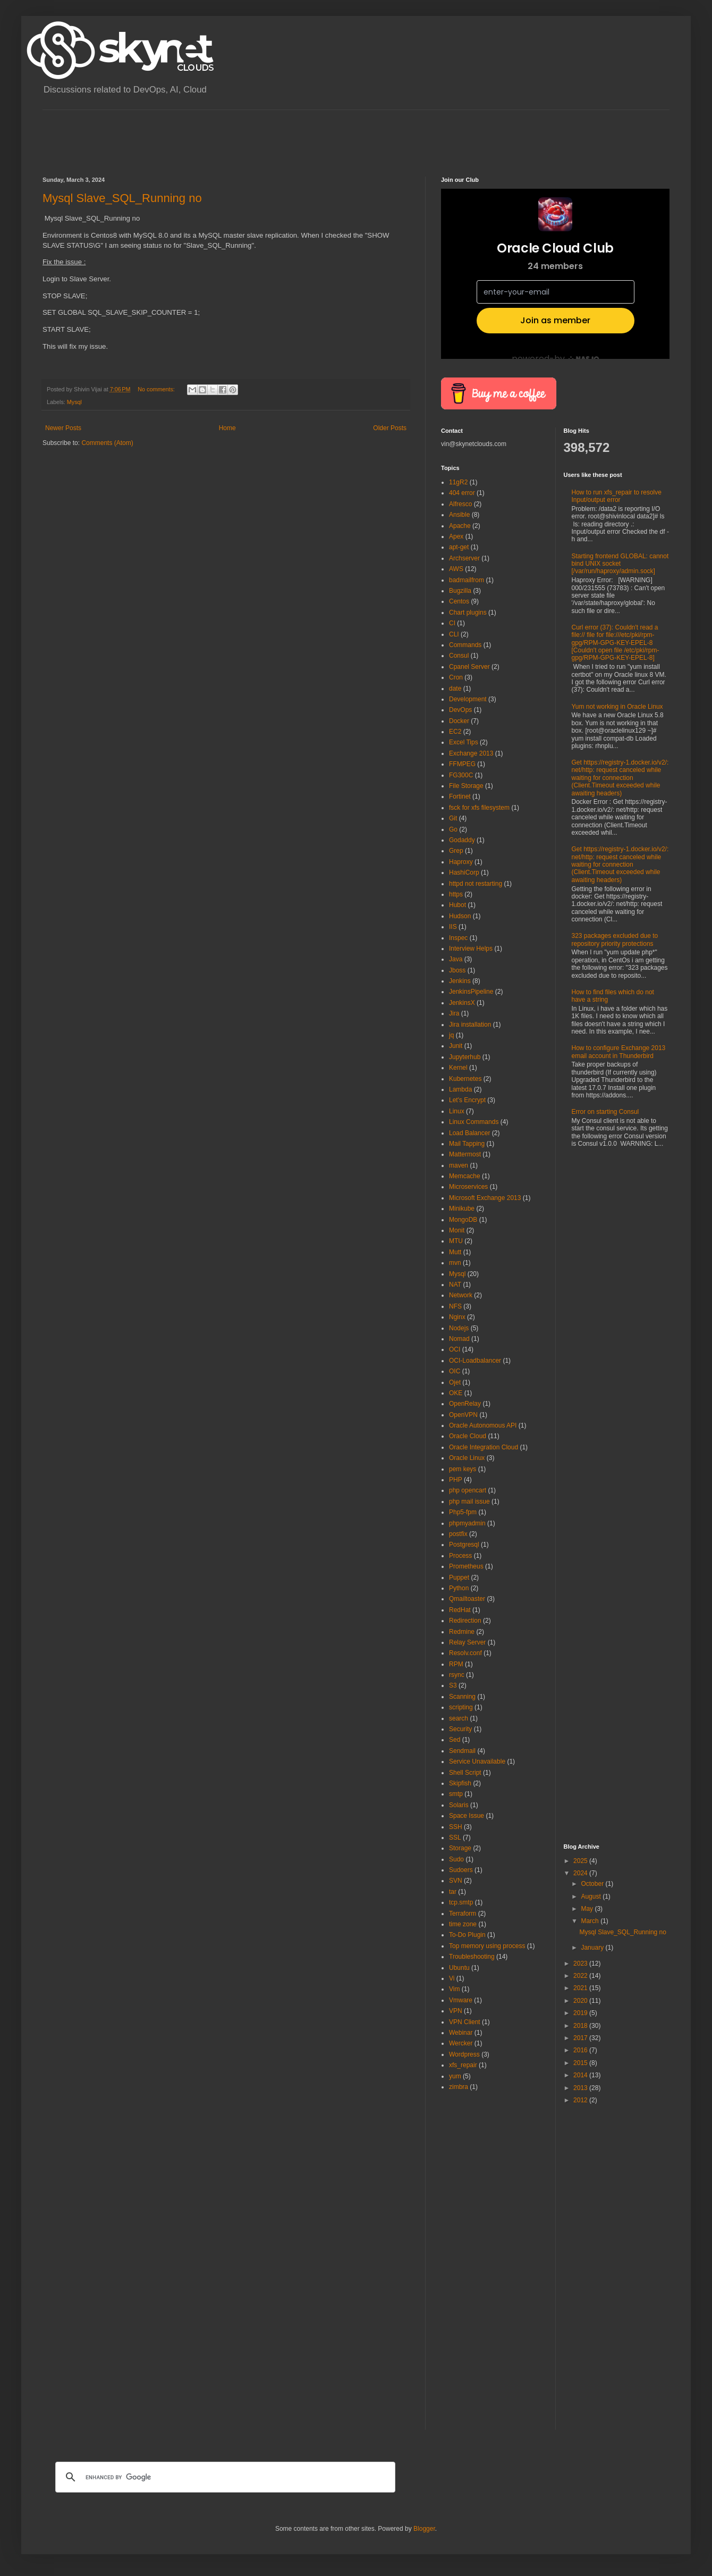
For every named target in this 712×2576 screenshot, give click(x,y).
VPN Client (464, 2022)
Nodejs (459, 1328)
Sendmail (462, 1751)
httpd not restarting (475, 883)
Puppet (459, 1577)
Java (455, 959)
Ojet (455, 1382)
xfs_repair (463, 2065)
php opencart (467, 1490)
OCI (454, 1349)
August (592, 1896)
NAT (455, 1284)
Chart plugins (468, 612)
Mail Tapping (467, 1143)
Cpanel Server (469, 666)
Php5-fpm (463, 1512)
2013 (581, 2088)
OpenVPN (463, 1415)
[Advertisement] (236, 134)
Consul (459, 655)
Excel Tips (463, 742)
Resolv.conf (465, 1653)
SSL (455, 1837)
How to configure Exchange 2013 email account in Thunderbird (619, 1051)
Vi (451, 1978)
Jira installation (470, 1024)
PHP (455, 1479)
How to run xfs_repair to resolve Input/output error (617, 496)
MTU (456, 1241)
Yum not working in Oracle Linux (617, 706)
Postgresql (464, 1544)
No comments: (157, 389)
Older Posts (389, 428)
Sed (454, 1739)
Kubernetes (465, 1079)
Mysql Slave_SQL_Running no (122, 198)
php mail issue (469, 1501)
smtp (456, 1794)
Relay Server (467, 1642)
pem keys (462, 1469)
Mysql (74, 402)
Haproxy (461, 862)
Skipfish (460, 1783)
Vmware (460, 2000)
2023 (581, 1963)
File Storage (466, 786)
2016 (581, 2050)
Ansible (459, 514)
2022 (581, 1975)
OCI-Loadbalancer (475, 1360)
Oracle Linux (467, 1458)
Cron (456, 677)
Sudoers (461, 1870)
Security (460, 1729)
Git (453, 818)
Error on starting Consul (605, 1111)
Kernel (458, 1067)
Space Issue (466, 1815)
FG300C (461, 775)
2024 (581, 1873)
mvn (455, 1262)
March (590, 1921)
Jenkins (460, 981)
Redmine (461, 1631)
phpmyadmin (467, 1523)
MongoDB (463, 1219)
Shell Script (465, 1772)
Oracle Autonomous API (482, 1425)
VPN (455, 2011)
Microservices (468, 1186)
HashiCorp (464, 872)
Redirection (465, 1620)
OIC (454, 1371)
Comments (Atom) (107, 443)
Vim (454, 1989)
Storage (460, 1848)
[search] (224, 2477)
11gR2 (458, 482)
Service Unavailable (477, 1761)
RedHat (460, 1610)
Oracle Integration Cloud (483, 1447)
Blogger (424, 2528)
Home (227, 428)
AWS (456, 569)
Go (453, 829)
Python (459, 1588)
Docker (459, 721)
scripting (461, 1707)
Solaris (459, 1805)
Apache (460, 526)
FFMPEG (462, 764)
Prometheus (466, 1566)
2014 (581, 2075)
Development (468, 699)
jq (451, 1035)
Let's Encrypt (467, 1100)
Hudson (460, 916)
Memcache (464, 1176)
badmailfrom (466, 580)
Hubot (457, 905)
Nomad (459, 1338)
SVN (455, 1880)
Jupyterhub (464, 1057)
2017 (581, 2038)
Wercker (460, 2043)
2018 (581, 2025)
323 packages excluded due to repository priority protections (615, 939)
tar (452, 1891)
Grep (456, 850)
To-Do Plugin (467, 1935)
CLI (454, 634)
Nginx (457, 1317)
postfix (458, 1534)
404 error (462, 493)
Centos (459, 601)
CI (452, 623)
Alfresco (460, 504)
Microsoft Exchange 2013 (485, 1198)
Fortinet (460, 796)
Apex (456, 536)
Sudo (456, 1859)
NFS (455, 1306)
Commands (465, 645)
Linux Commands (473, 1122)
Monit (456, 1230)
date (455, 688)
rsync (456, 1675)
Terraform (462, 1913)
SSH (455, 1827)
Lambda (460, 1089)
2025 (581, 1861)
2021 (581, 1988)
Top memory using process (487, 1946)
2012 (581, 2100)
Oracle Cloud (467, 1436)
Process (460, 1555)
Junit (455, 1046)
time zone (463, 1924)
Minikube (461, 1208)
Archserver (464, 558)
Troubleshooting (472, 1956)
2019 (581, 2013)
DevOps (460, 710)
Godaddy (462, 840)
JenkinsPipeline (471, 991)
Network (460, 1295)
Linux (456, 1111)
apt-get (459, 547)
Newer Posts (63, 428)
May (588, 1908)
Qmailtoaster (467, 1598)
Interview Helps (471, 948)
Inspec (458, 938)
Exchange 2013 (471, 753)
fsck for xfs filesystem (479, 807)
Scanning (462, 1696)
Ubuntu (459, 1967)
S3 (453, 1685)
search (458, 1718)
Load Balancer (469, 1133)
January (593, 1947)
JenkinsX (462, 1002)
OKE (455, 1393)
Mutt (455, 1252)
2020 (581, 2000)
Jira (454, 1013)
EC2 (455, 731)
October (593, 1883)
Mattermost (465, 1154)
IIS (453, 926)
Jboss (457, 970)
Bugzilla (460, 590)
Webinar (460, 2032)
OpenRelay (465, 1403)
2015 (581, 2063)
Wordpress (464, 2054)
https (456, 894)
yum (455, 2076)
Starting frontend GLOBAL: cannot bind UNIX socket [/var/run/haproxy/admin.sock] (620, 563)
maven (458, 1165)
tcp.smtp (461, 1902)
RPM (456, 1664)
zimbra (458, 2087)
